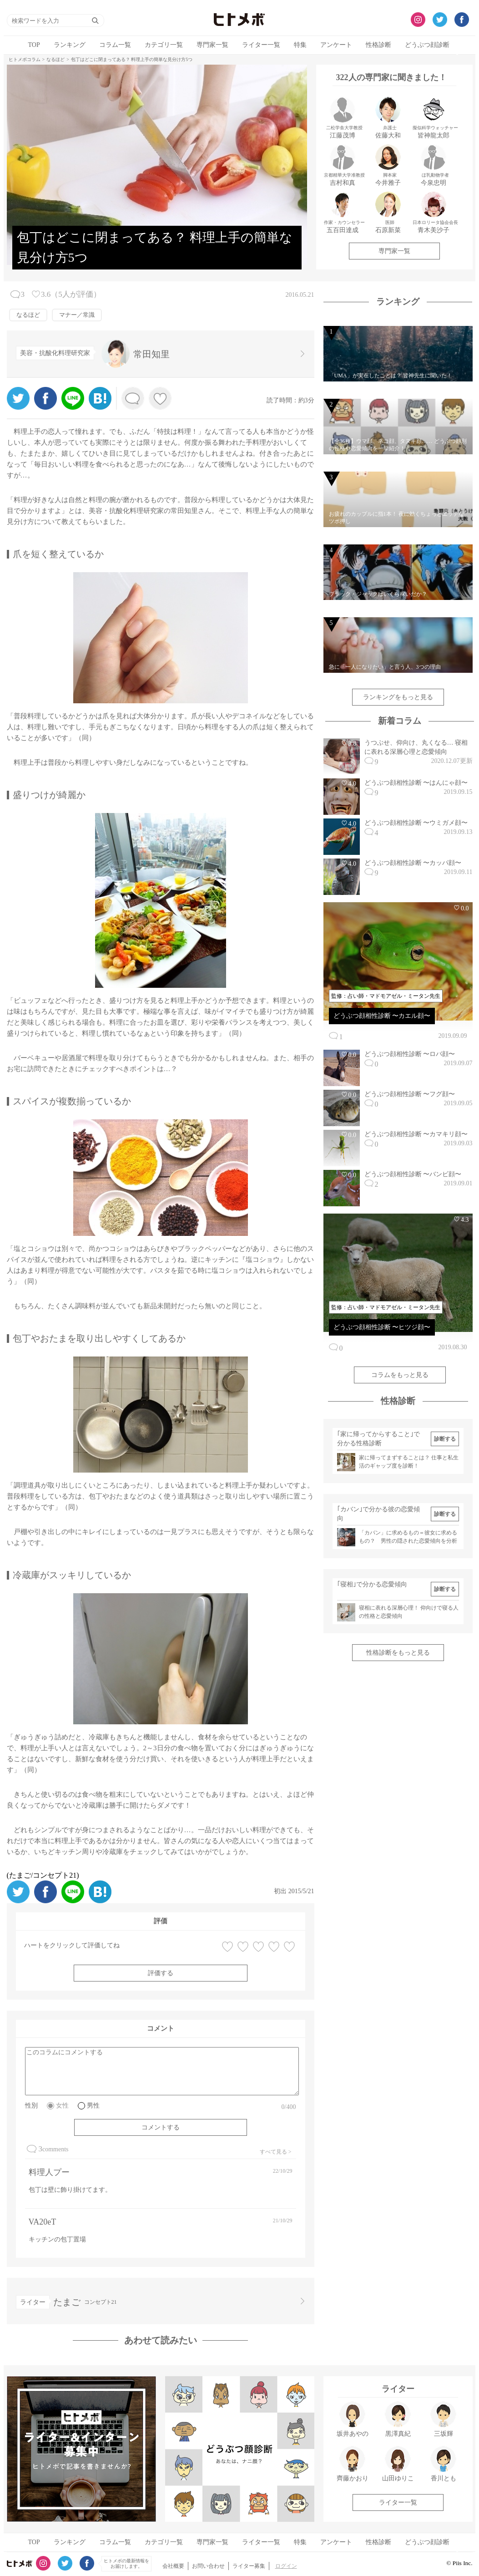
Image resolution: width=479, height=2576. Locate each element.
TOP (34, 44)
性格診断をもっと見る (398, 1652)
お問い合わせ (208, 2566)
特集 (300, 44)
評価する (160, 1973)
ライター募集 (248, 2566)
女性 (62, 2105)
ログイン (286, 2566)
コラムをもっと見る (400, 1375)
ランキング (70, 44)
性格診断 (378, 44)
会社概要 (173, 2566)
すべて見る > (276, 2152)
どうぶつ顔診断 (427, 44)
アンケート (336, 44)
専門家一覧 (212, 44)
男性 (93, 2105)
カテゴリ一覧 (164, 44)
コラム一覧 (115, 44)
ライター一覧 (261, 44)
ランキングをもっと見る (398, 697)
